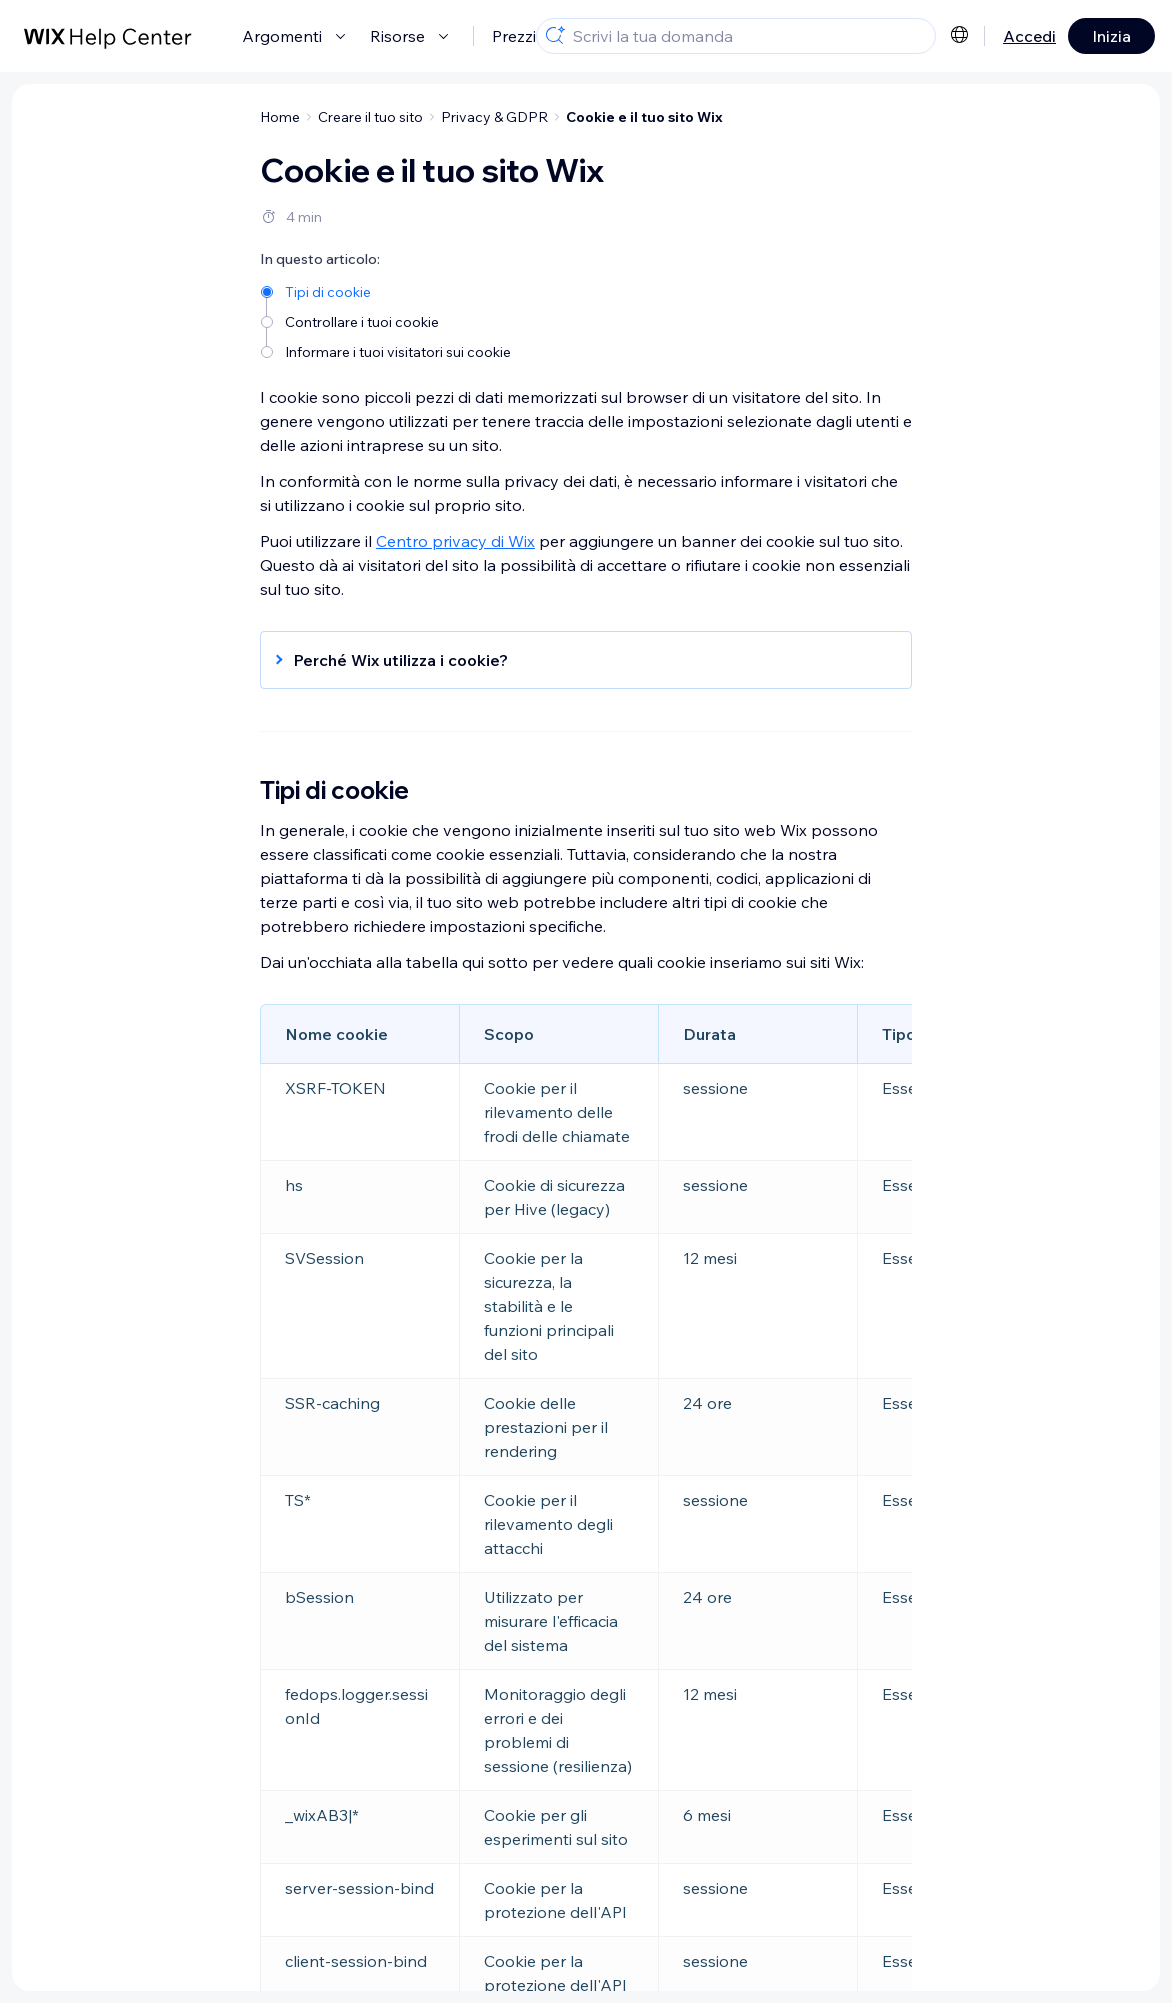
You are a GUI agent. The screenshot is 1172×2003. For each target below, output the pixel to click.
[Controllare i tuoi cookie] (387, 320)
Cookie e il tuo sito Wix (644, 117)
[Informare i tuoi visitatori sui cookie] (387, 350)
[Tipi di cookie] (387, 290)
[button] (576, 660)
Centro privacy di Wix (455, 541)
